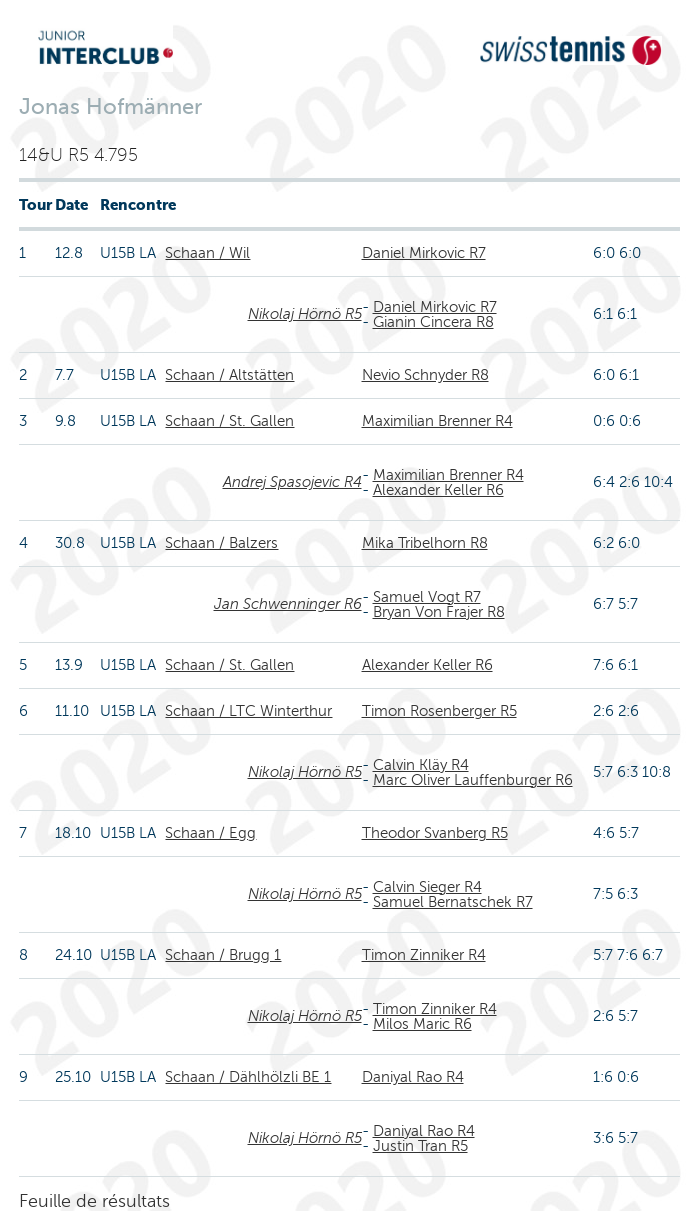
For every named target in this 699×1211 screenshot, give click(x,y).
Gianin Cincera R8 (433, 322)
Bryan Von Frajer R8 (439, 612)
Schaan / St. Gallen (229, 421)
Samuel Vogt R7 (427, 597)
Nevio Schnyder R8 (425, 375)
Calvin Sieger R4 (427, 887)
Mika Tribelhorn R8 (425, 543)
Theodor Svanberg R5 (435, 833)
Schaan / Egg (210, 833)
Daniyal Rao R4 (413, 1077)
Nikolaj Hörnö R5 (305, 314)
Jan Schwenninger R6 (288, 604)
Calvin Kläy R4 (421, 765)
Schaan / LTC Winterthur (248, 711)
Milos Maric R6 (422, 1024)
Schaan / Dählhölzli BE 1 (248, 1077)
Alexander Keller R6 (438, 490)
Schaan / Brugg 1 (223, 955)
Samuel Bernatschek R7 (453, 902)
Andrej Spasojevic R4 (292, 482)
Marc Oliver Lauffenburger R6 (473, 780)
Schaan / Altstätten (229, 375)
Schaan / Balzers (221, 543)
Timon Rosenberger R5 (439, 711)
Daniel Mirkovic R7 (424, 253)
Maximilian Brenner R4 (437, 421)
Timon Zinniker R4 (424, 955)
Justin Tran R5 (420, 1146)
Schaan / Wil (207, 253)
